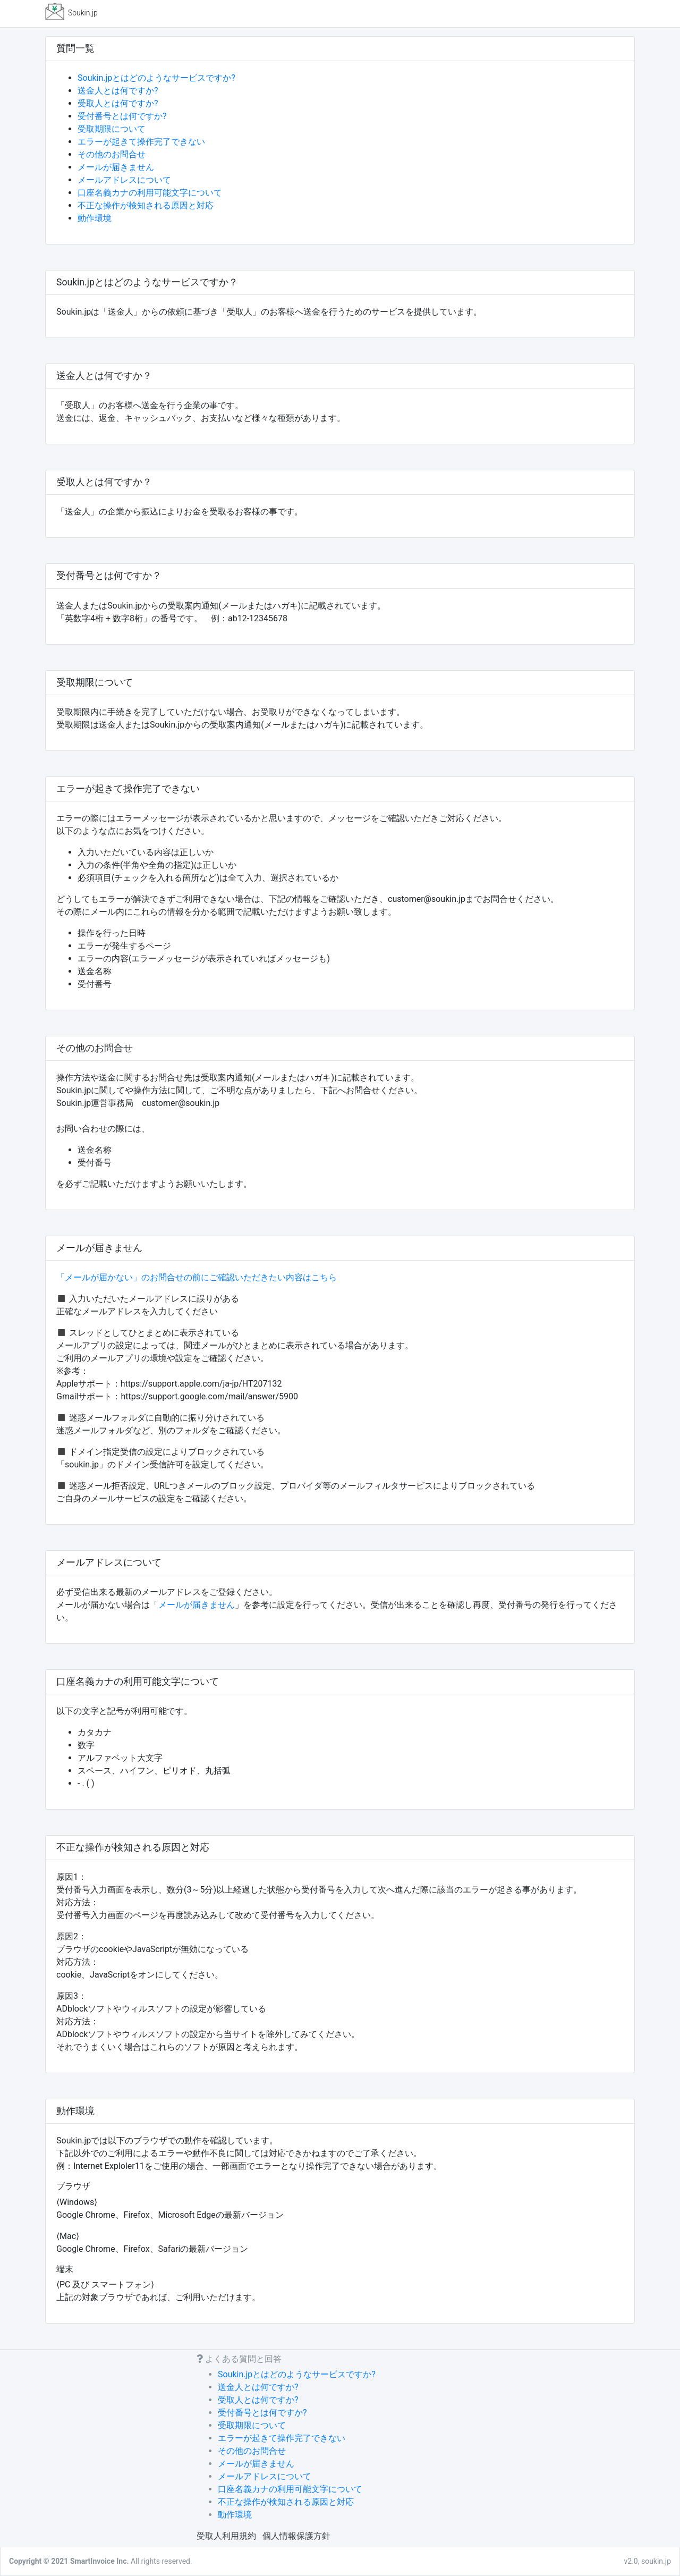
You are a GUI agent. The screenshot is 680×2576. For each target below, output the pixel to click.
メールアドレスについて (124, 180)
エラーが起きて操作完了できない (141, 142)
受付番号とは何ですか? (122, 116)
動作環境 (95, 218)
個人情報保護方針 (296, 2536)
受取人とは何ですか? (118, 103)
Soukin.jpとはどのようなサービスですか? (156, 78)
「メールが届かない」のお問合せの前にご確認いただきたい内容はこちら (196, 1277)
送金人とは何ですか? (118, 91)
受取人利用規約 (226, 2536)
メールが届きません (116, 167)
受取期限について (112, 129)
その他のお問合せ (112, 154)
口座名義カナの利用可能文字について (150, 193)
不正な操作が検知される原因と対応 (146, 205)
